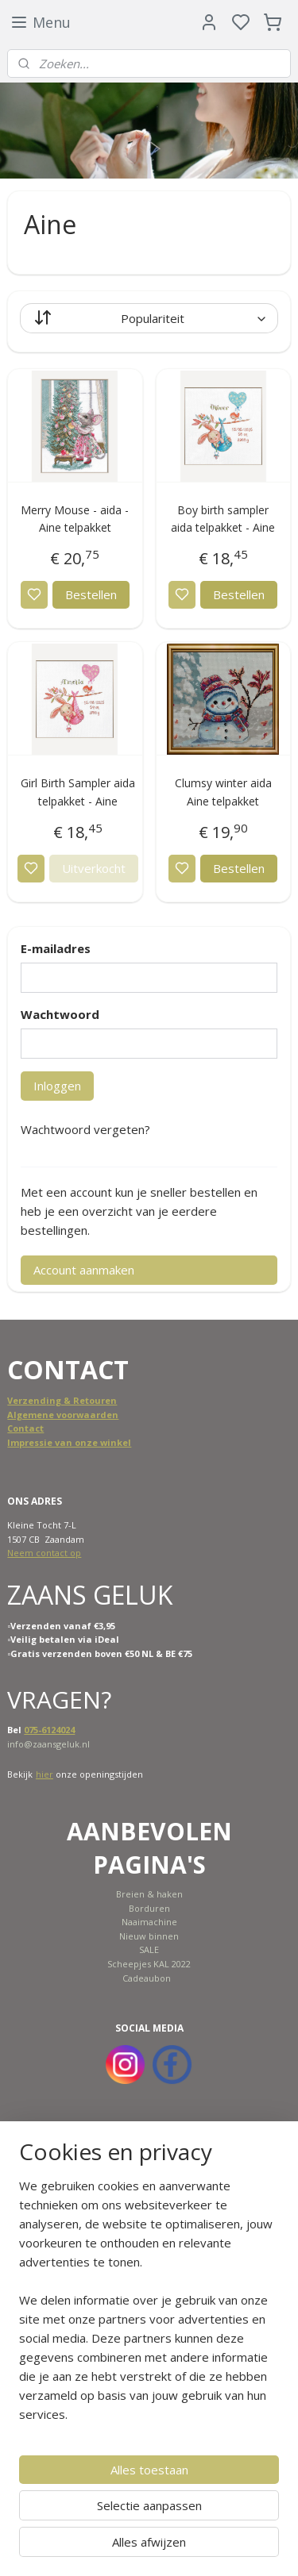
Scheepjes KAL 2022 (149, 1964)
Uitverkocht (94, 868)
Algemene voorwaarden (62, 1415)
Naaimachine (149, 1922)
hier (44, 1774)
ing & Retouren (81, 1400)
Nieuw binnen (149, 1936)
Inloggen (57, 1086)
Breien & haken (149, 1894)
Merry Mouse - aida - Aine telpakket (75, 518)
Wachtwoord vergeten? (85, 1129)
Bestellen (91, 594)
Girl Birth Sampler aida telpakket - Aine (78, 791)
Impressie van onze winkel (69, 1442)
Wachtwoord (60, 1014)
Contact (25, 1428)
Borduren (149, 1908)
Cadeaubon (146, 1978)
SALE (149, 1949)
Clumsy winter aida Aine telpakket (223, 791)
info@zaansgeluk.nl (48, 1744)
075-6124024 (49, 1730)
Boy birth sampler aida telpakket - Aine (223, 518)
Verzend (26, 1400)
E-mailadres (56, 948)
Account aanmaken (83, 1270)
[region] (149, 2306)
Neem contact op (44, 1553)
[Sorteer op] (149, 318)
